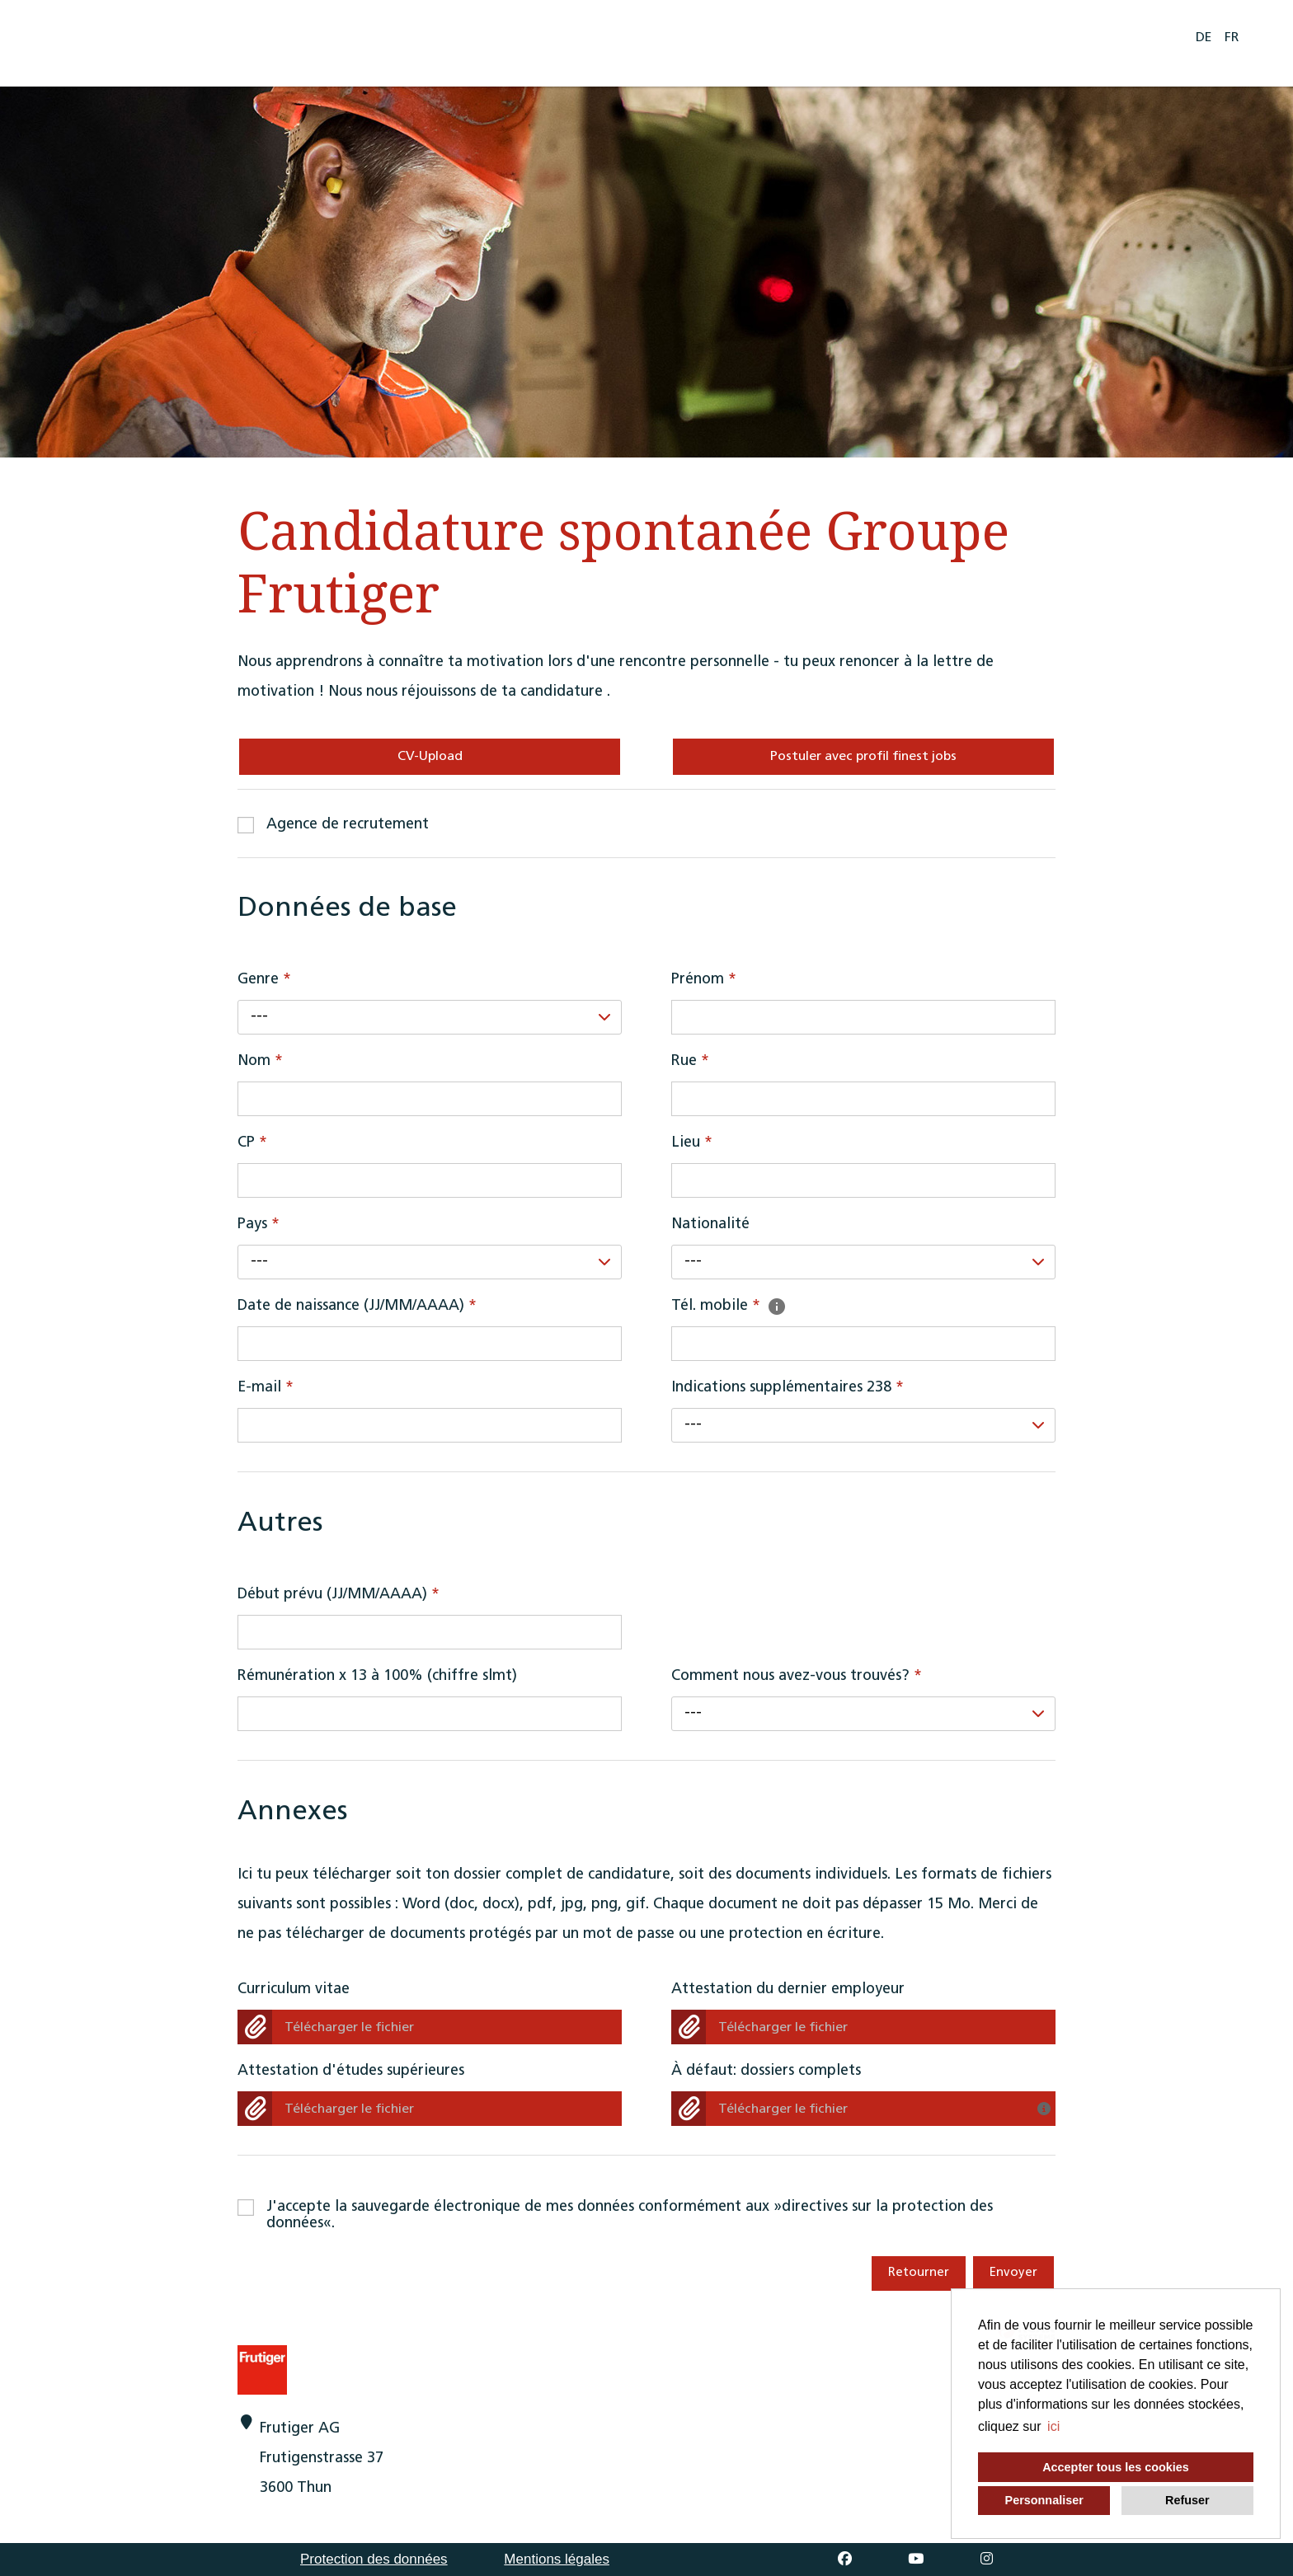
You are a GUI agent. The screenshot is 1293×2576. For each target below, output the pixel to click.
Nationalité (710, 1224)
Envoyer (1013, 2273)
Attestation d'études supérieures (350, 2071)
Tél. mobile (729, 1306)
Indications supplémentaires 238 (787, 1388)
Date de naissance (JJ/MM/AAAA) (357, 1306)
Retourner (918, 2273)
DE (1203, 38)
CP (252, 1143)
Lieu (691, 1143)
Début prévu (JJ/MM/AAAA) (338, 1594)
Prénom (703, 980)
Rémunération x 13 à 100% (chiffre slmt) (377, 1676)
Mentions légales (556, 2559)
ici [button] (1053, 2426)
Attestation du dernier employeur (788, 1989)
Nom (260, 1061)
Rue (690, 1061)
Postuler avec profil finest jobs (863, 756)
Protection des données (374, 2559)
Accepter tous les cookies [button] (1115, 2467)
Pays (258, 1224)
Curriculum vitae (293, 1989)
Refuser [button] (1187, 2500)
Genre (264, 980)
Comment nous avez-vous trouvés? (796, 1676)
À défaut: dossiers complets (766, 2071)
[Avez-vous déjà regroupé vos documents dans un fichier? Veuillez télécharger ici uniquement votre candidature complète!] (1046, 2104)
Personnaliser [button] (1044, 2500)
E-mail (265, 1388)
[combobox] (429, 1017)
